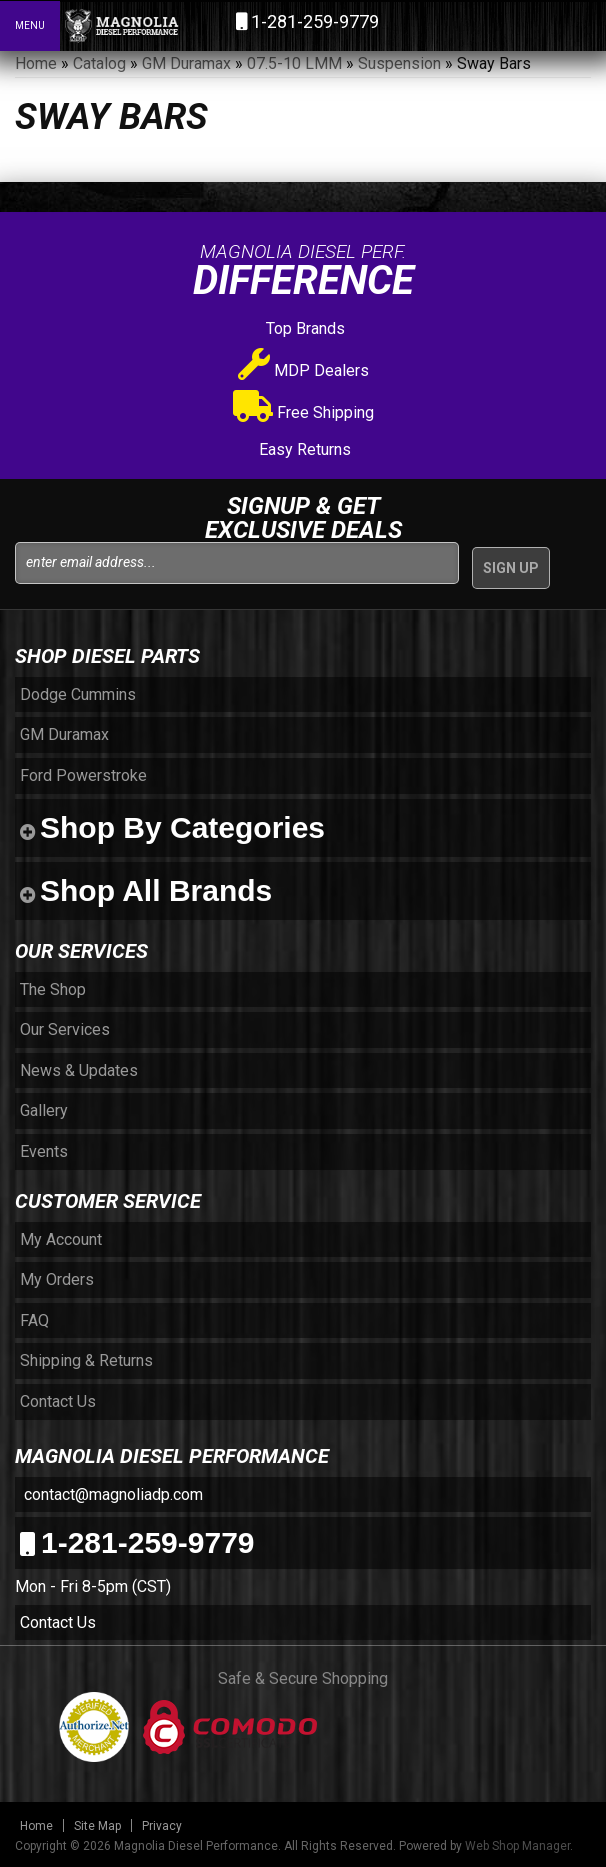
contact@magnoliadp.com (111, 1494)
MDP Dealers (303, 370)
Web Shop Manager (517, 1846)
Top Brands (303, 328)
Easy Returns (303, 449)
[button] (504, 25)
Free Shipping (303, 412)
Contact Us (58, 1622)
